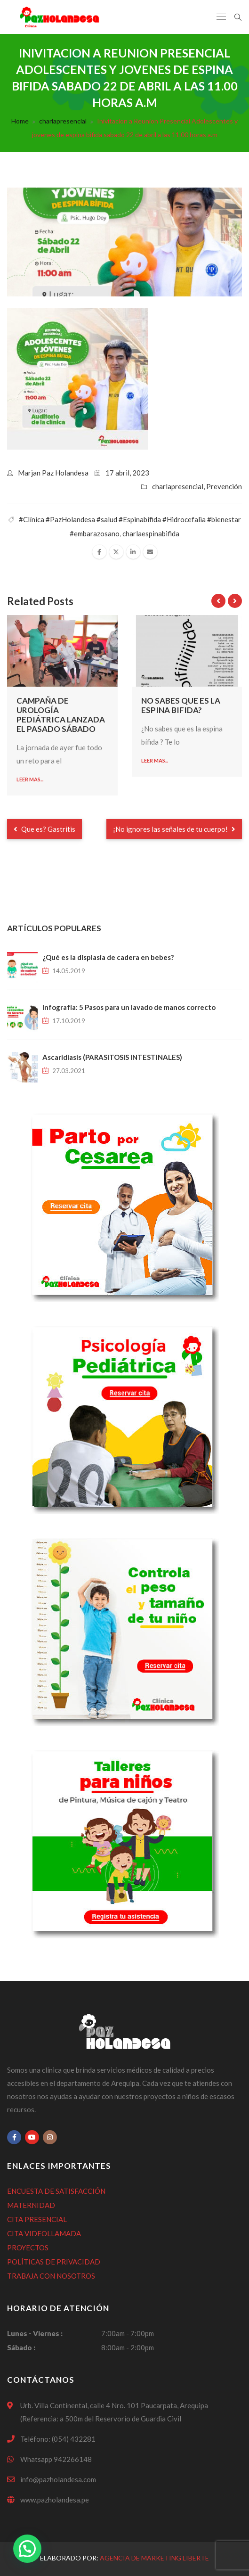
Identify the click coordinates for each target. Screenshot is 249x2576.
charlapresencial (63, 121)
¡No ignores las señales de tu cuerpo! (174, 829)
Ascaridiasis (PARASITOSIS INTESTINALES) (112, 1057)
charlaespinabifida (150, 533)
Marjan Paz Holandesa (53, 472)
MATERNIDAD (31, 2205)
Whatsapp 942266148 (56, 2459)
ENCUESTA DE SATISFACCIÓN (56, 2191)
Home (20, 121)
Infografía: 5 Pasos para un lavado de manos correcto (129, 1007)
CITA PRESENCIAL (37, 2219)
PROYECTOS (27, 2247)
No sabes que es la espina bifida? (180, 705)
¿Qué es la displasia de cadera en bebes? (108, 957)
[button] (27, 2549)
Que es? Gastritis (44, 829)
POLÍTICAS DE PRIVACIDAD (53, 2261)
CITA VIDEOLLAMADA (44, 2233)
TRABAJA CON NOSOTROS (51, 2276)
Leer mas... (29, 779)
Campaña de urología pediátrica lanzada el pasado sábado (60, 715)
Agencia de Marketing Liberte (154, 2558)
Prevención (224, 486)
